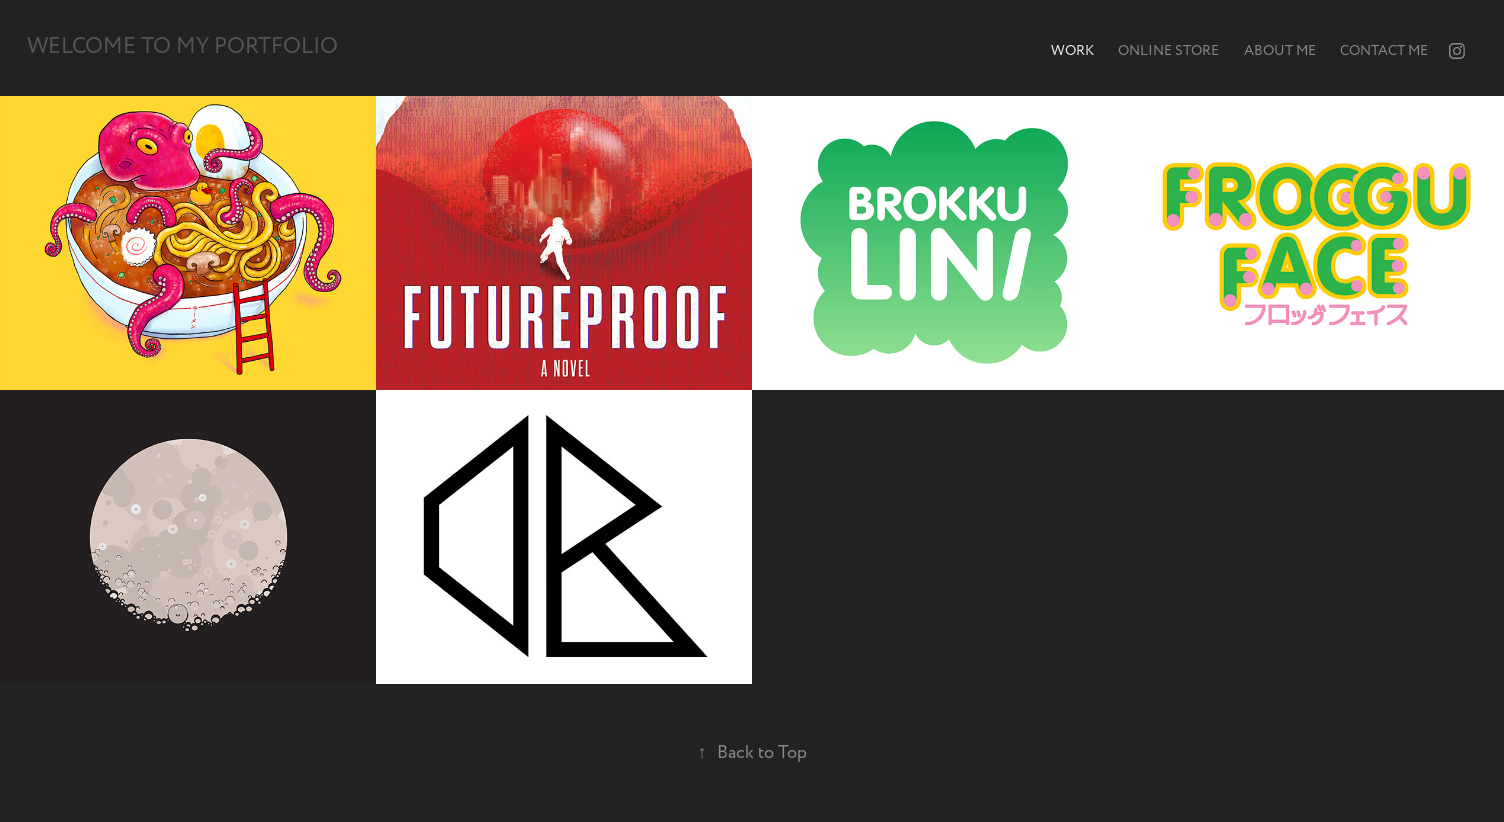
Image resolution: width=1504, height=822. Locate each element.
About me (1280, 50)
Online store (1168, 50)
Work (1072, 50)
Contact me (1384, 50)
